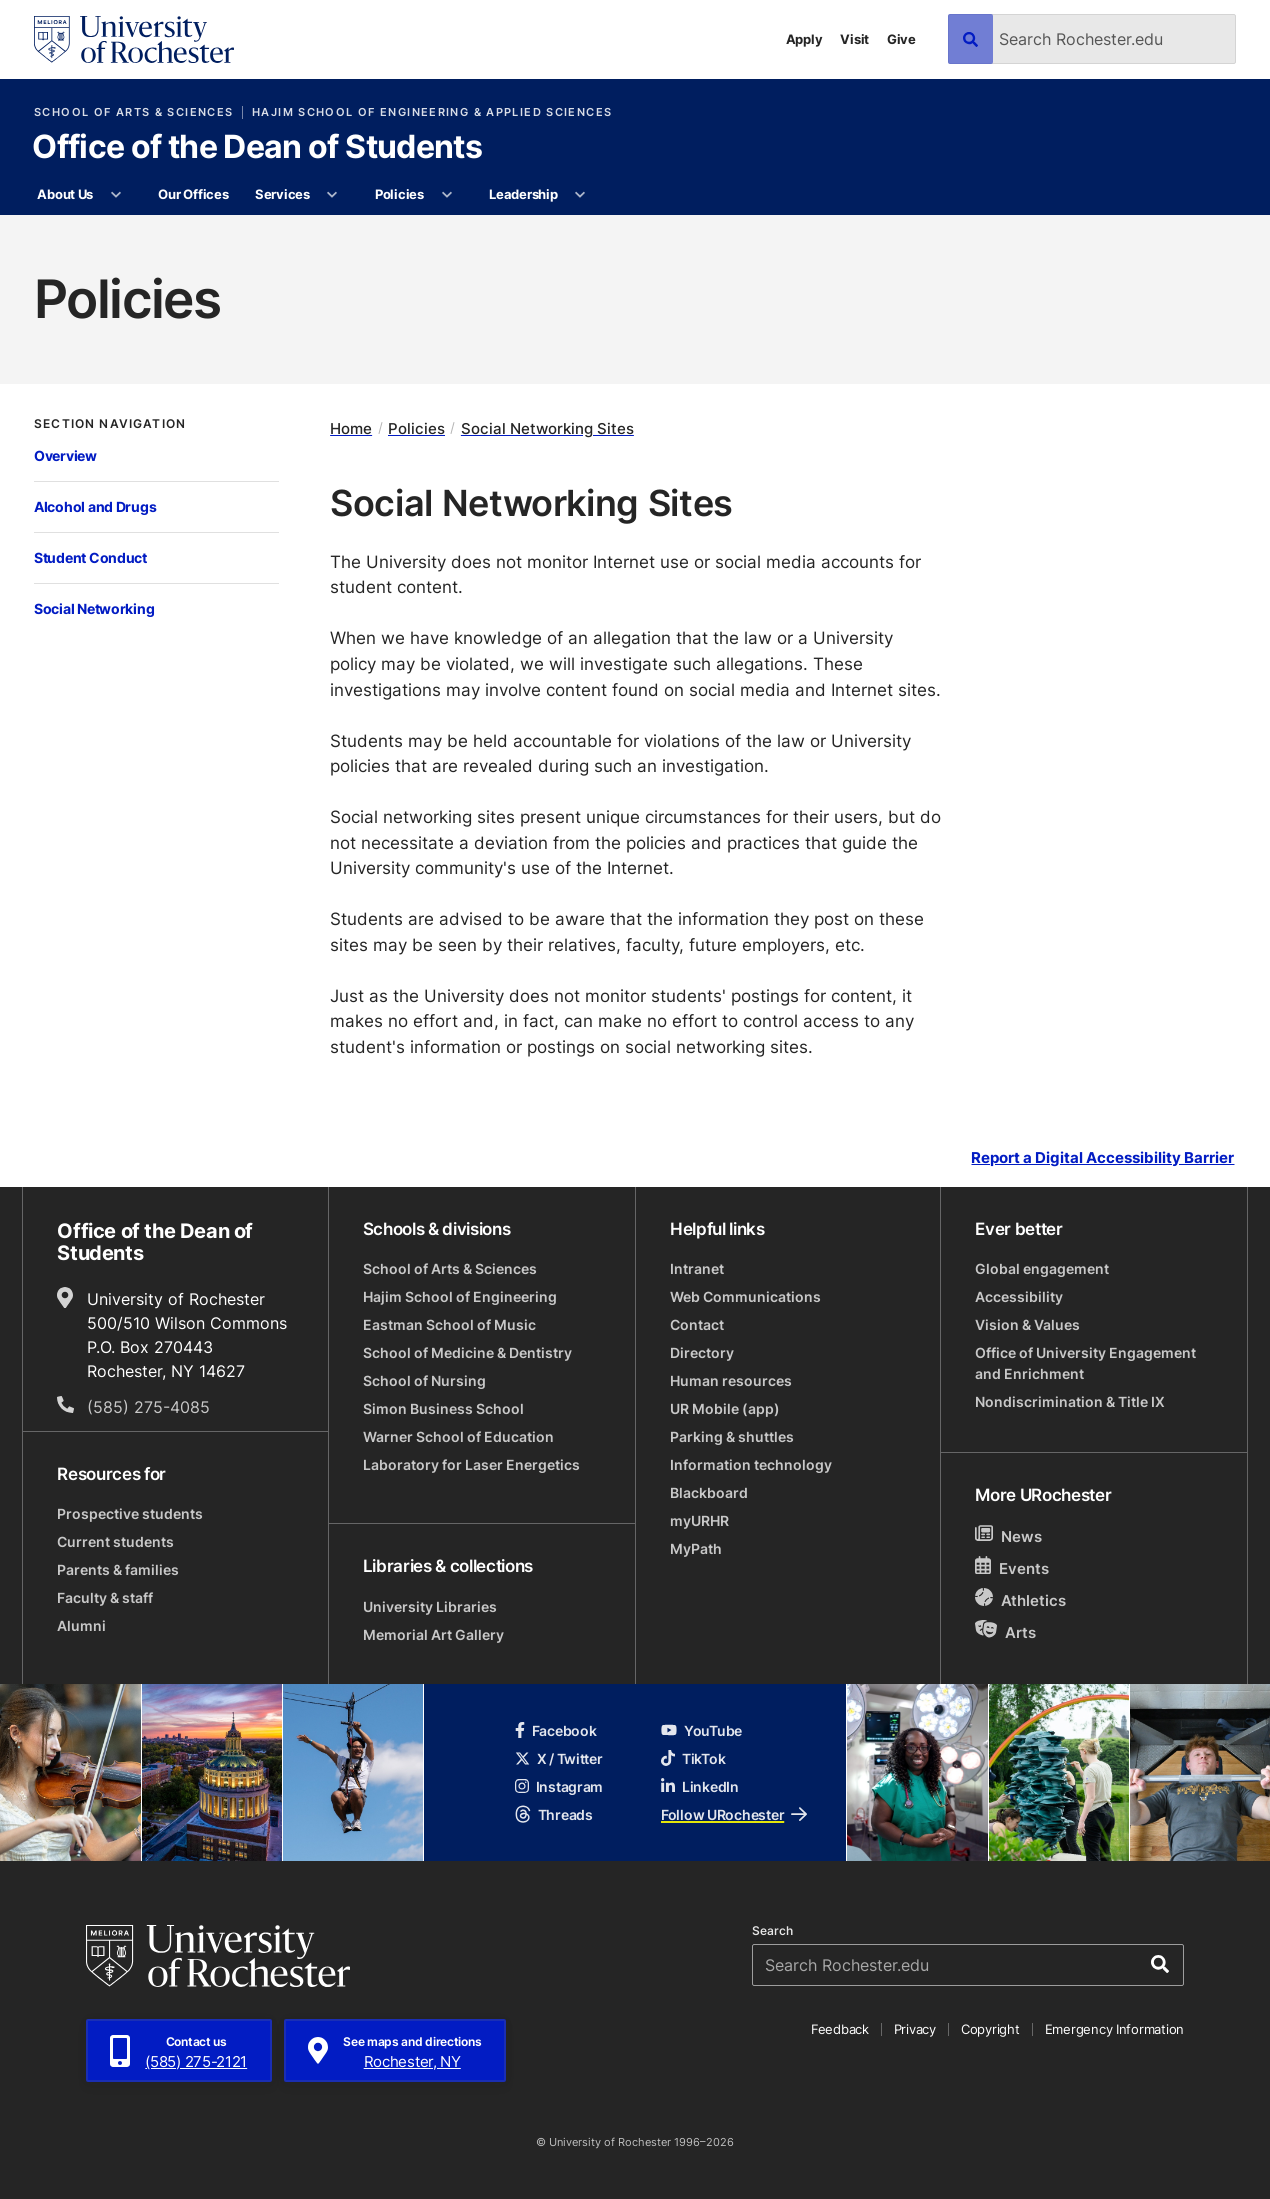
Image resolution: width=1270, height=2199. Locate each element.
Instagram (559, 1786)
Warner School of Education (458, 1436)
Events (1012, 1567)
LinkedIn (700, 1786)
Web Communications (745, 1296)
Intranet (697, 1268)
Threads (554, 1814)
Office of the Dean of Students (257, 148)
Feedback (840, 2029)
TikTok (693, 1758)
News (1008, 1535)
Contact (697, 1324)
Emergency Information (1115, 2029)
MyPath (696, 1548)
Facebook (556, 1730)
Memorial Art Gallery (433, 1634)
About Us (65, 194)
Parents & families (118, 1569)
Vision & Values (1027, 1324)
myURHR (699, 1520)
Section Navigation (110, 424)
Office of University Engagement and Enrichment (1085, 1363)
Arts (1005, 1631)
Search (772, 1931)
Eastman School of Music (449, 1324)
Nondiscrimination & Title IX (1070, 1401)
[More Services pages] (332, 195)
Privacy (915, 2029)
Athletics (1020, 1599)
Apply (804, 39)
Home (351, 428)
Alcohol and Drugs (95, 506)
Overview (65, 455)
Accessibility (1019, 1296)
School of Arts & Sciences (133, 112)
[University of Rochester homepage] (134, 39)
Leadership (523, 194)
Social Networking (94, 608)
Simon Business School (443, 1408)
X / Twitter (559, 1758)
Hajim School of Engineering (460, 1296)
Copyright (990, 2029)
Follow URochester (734, 1814)
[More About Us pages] (115, 195)
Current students (115, 1541)
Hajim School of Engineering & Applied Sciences (432, 112)
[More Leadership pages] (580, 195)
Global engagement (1042, 1268)
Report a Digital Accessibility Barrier (1102, 1159)
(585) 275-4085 (148, 1407)
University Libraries (430, 1606)
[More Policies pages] (446, 195)
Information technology (751, 1464)
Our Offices (193, 194)
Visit (854, 39)
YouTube (701, 1730)
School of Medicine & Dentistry (467, 1352)
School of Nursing (424, 1380)
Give (901, 39)
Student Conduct (90, 557)
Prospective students (130, 1513)
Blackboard (709, 1492)
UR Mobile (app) (725, 1408)
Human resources (731, 1380)
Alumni (81, 1625)
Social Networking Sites (547, 428)
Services (282, 194)
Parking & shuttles (732, 1436)
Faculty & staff (105, 1597)
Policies (399, 194)
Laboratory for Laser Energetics (471, 1464)
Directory (702, 1352)
